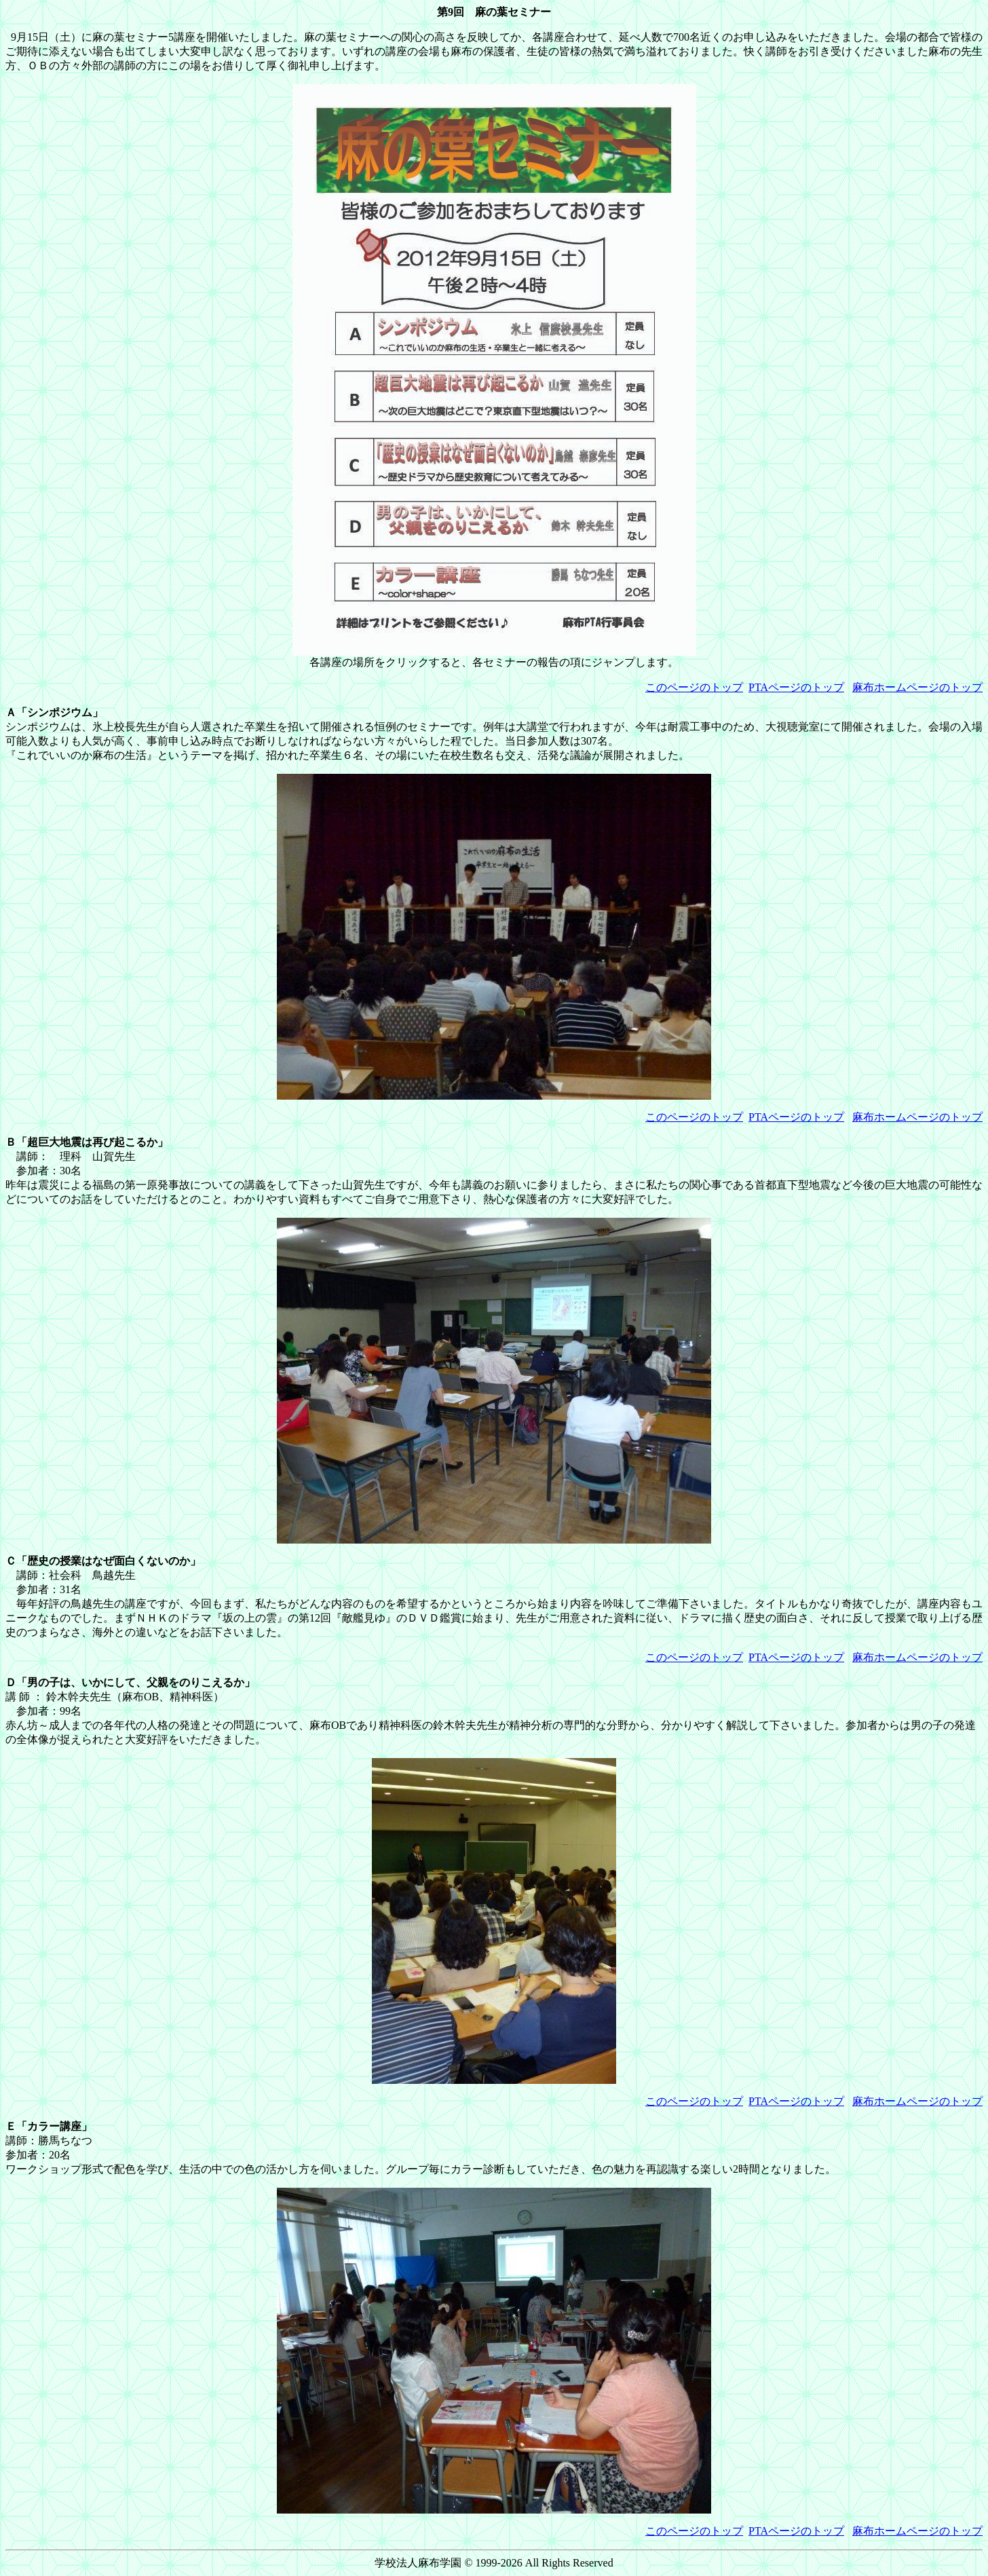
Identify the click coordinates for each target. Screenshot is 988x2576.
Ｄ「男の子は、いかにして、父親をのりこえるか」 (130, 1682)
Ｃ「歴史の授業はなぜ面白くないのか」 (103, 1561)
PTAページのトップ (796, 687)
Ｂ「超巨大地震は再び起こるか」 (86, 1142)
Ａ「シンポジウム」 (54, 712)
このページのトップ (694, 687)
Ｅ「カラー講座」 (48, 2126)
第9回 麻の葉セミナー (494, 12)
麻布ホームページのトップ (917, 687)
